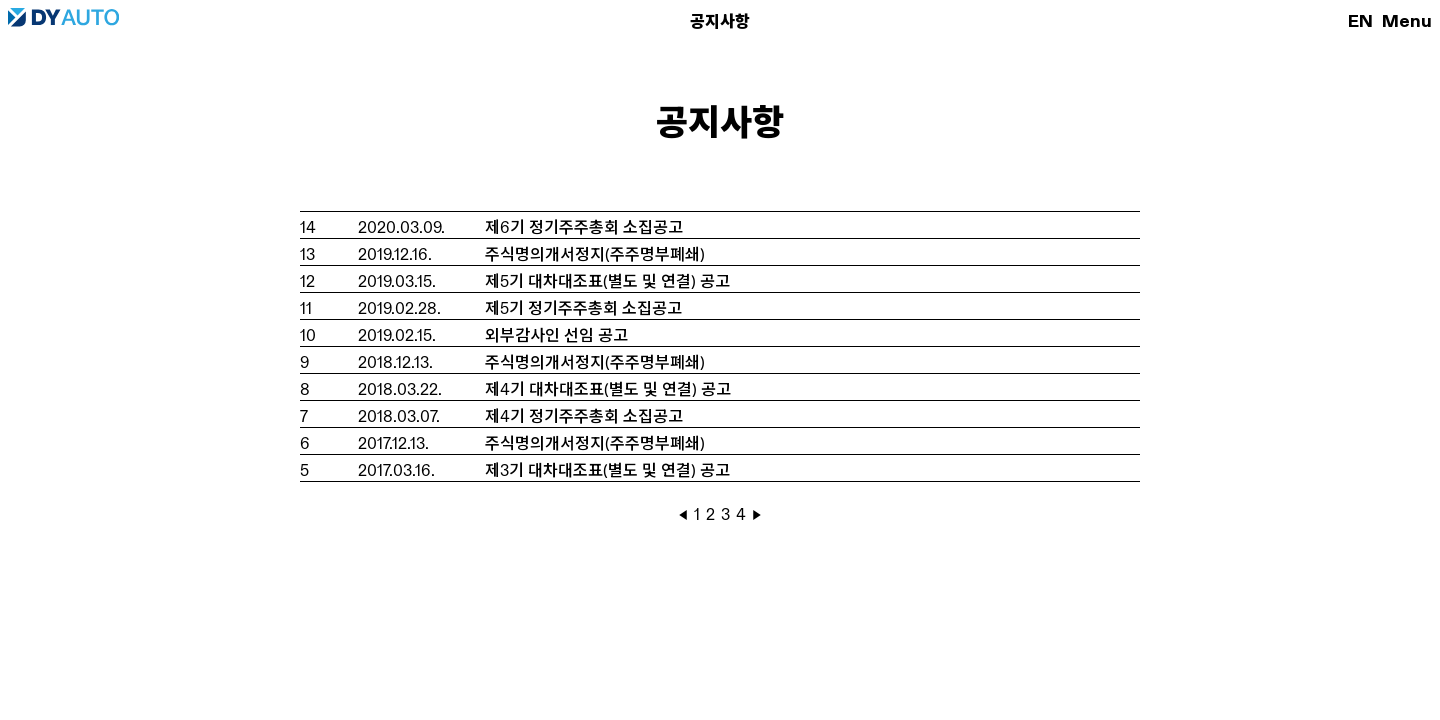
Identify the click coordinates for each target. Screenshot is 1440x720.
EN (1360, 21)
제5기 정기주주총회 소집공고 (583, 308)
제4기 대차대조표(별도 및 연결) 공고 (608, 389)
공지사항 (720, 21)
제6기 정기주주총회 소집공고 (584, 227)
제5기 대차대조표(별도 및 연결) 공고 (607, 281)
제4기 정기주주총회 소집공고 (584, 416)
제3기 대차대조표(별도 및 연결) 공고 (607, 470)
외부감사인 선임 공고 (556, 335)
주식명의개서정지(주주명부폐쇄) (595, 254)
